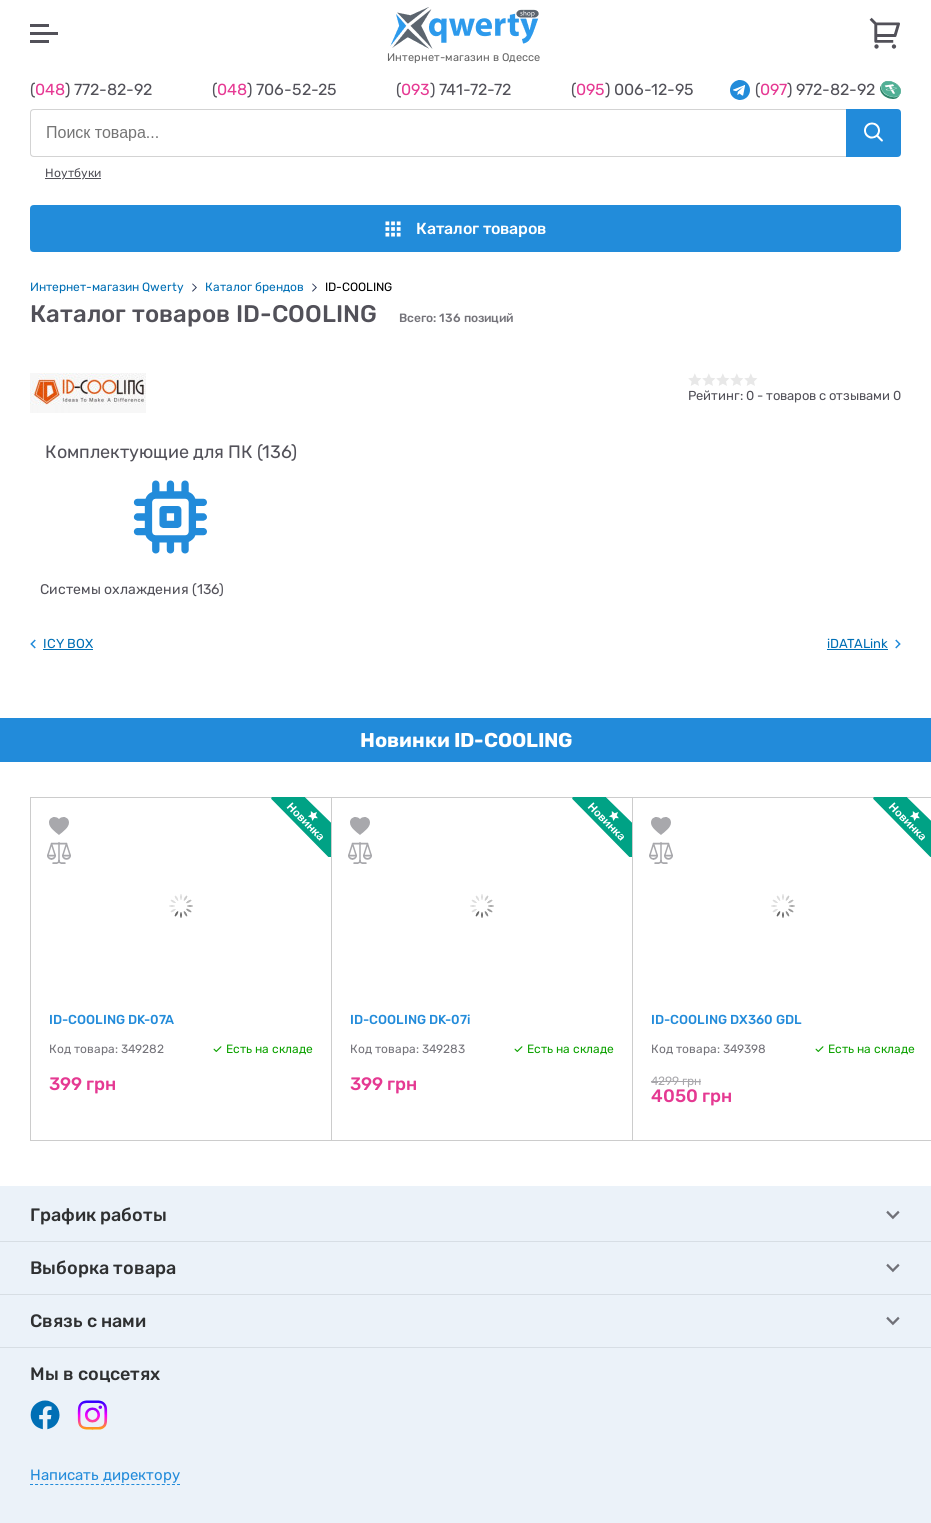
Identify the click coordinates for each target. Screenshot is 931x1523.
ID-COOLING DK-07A (111, 1019)
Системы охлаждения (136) (132, 589)
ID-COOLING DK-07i (410, 1019)
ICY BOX (68, 643)
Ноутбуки (73, 173)
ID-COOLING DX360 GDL (726, 1019)
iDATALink (857, 643)
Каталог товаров (465, 228)
